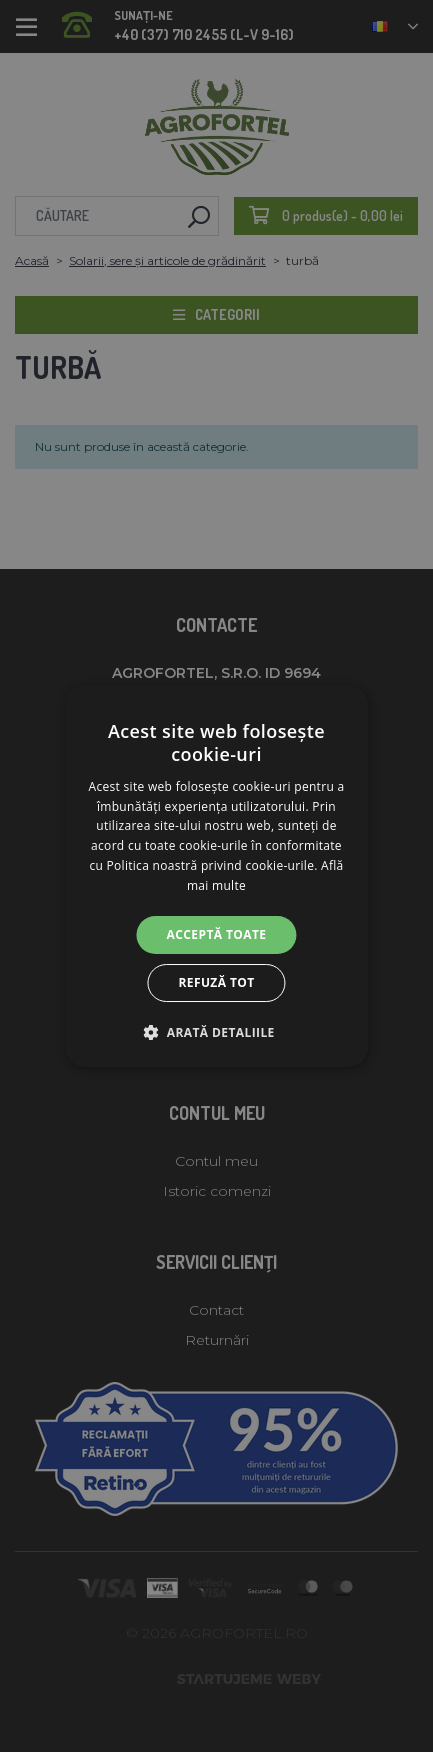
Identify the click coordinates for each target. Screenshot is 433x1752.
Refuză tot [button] (216, 982)
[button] (216, 1032)
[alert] (216, 876)
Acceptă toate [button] (217, 934)
